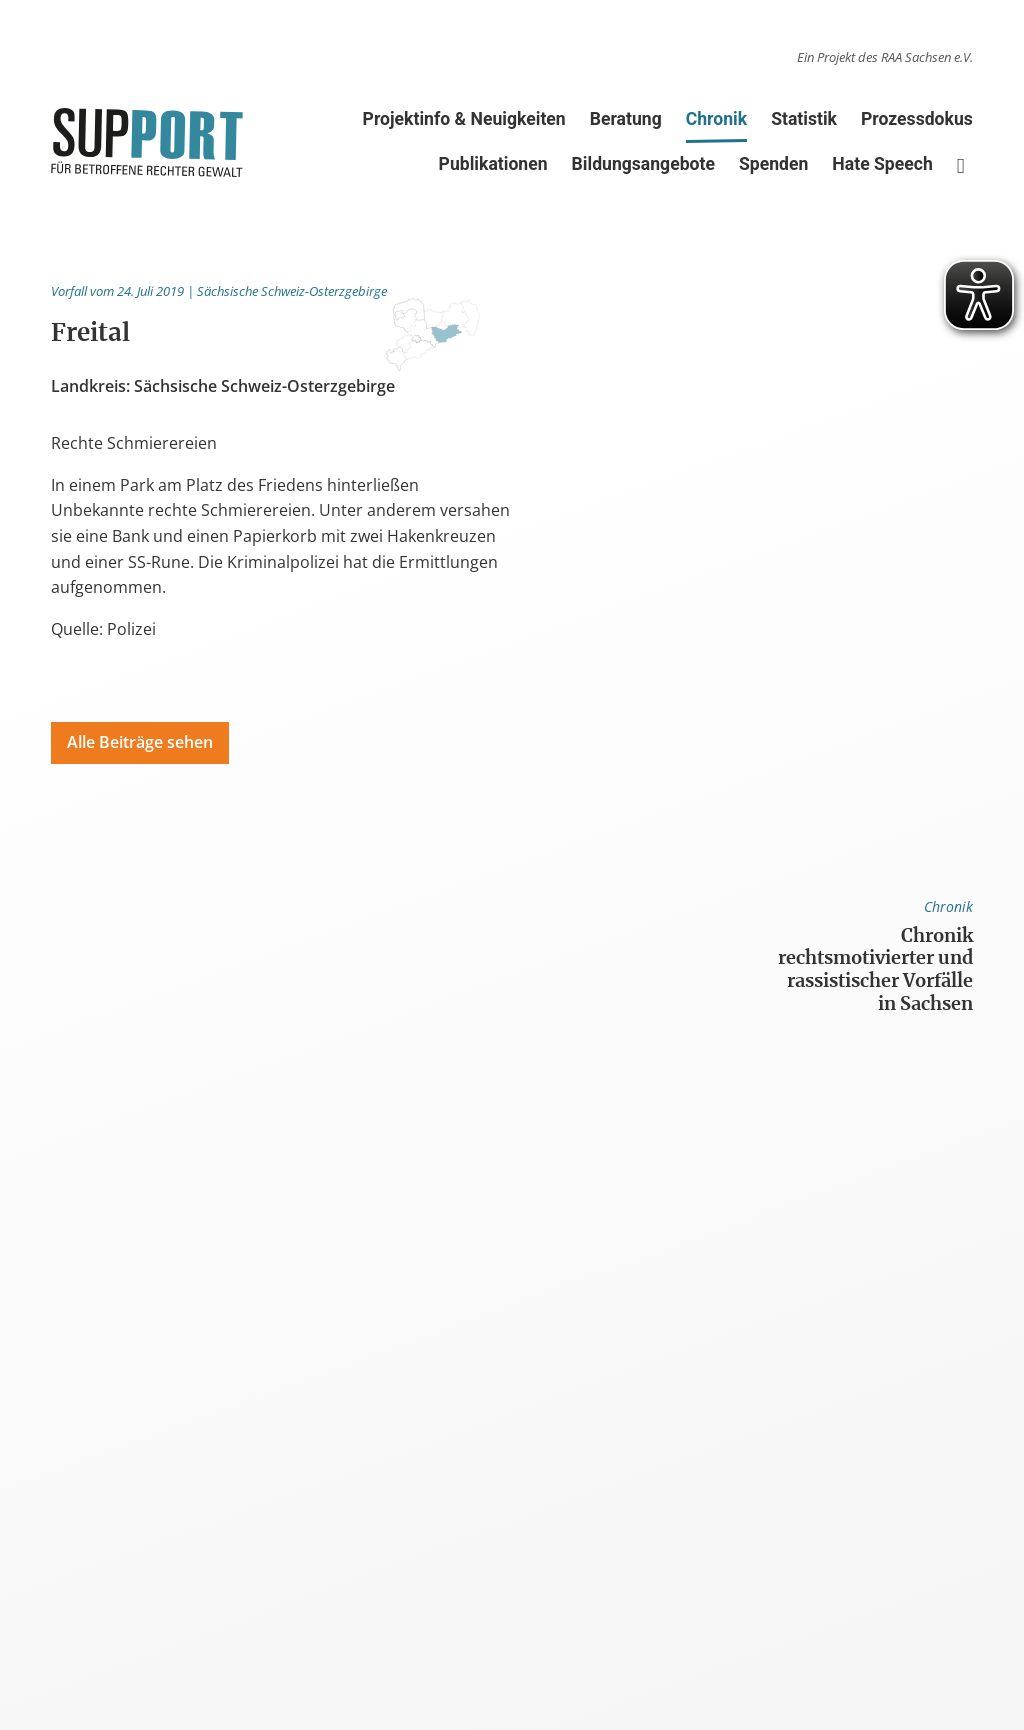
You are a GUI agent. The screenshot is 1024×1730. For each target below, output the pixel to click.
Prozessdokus (917, 119)
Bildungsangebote (643, 164)
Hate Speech (882, 164)
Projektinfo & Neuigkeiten (464, 119)
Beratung (626, 119)
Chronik (716, 123)
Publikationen (493, 164)
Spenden (773, 164)
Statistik (804, 119)
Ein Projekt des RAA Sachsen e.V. (885, 57)
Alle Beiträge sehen (140, 742)
